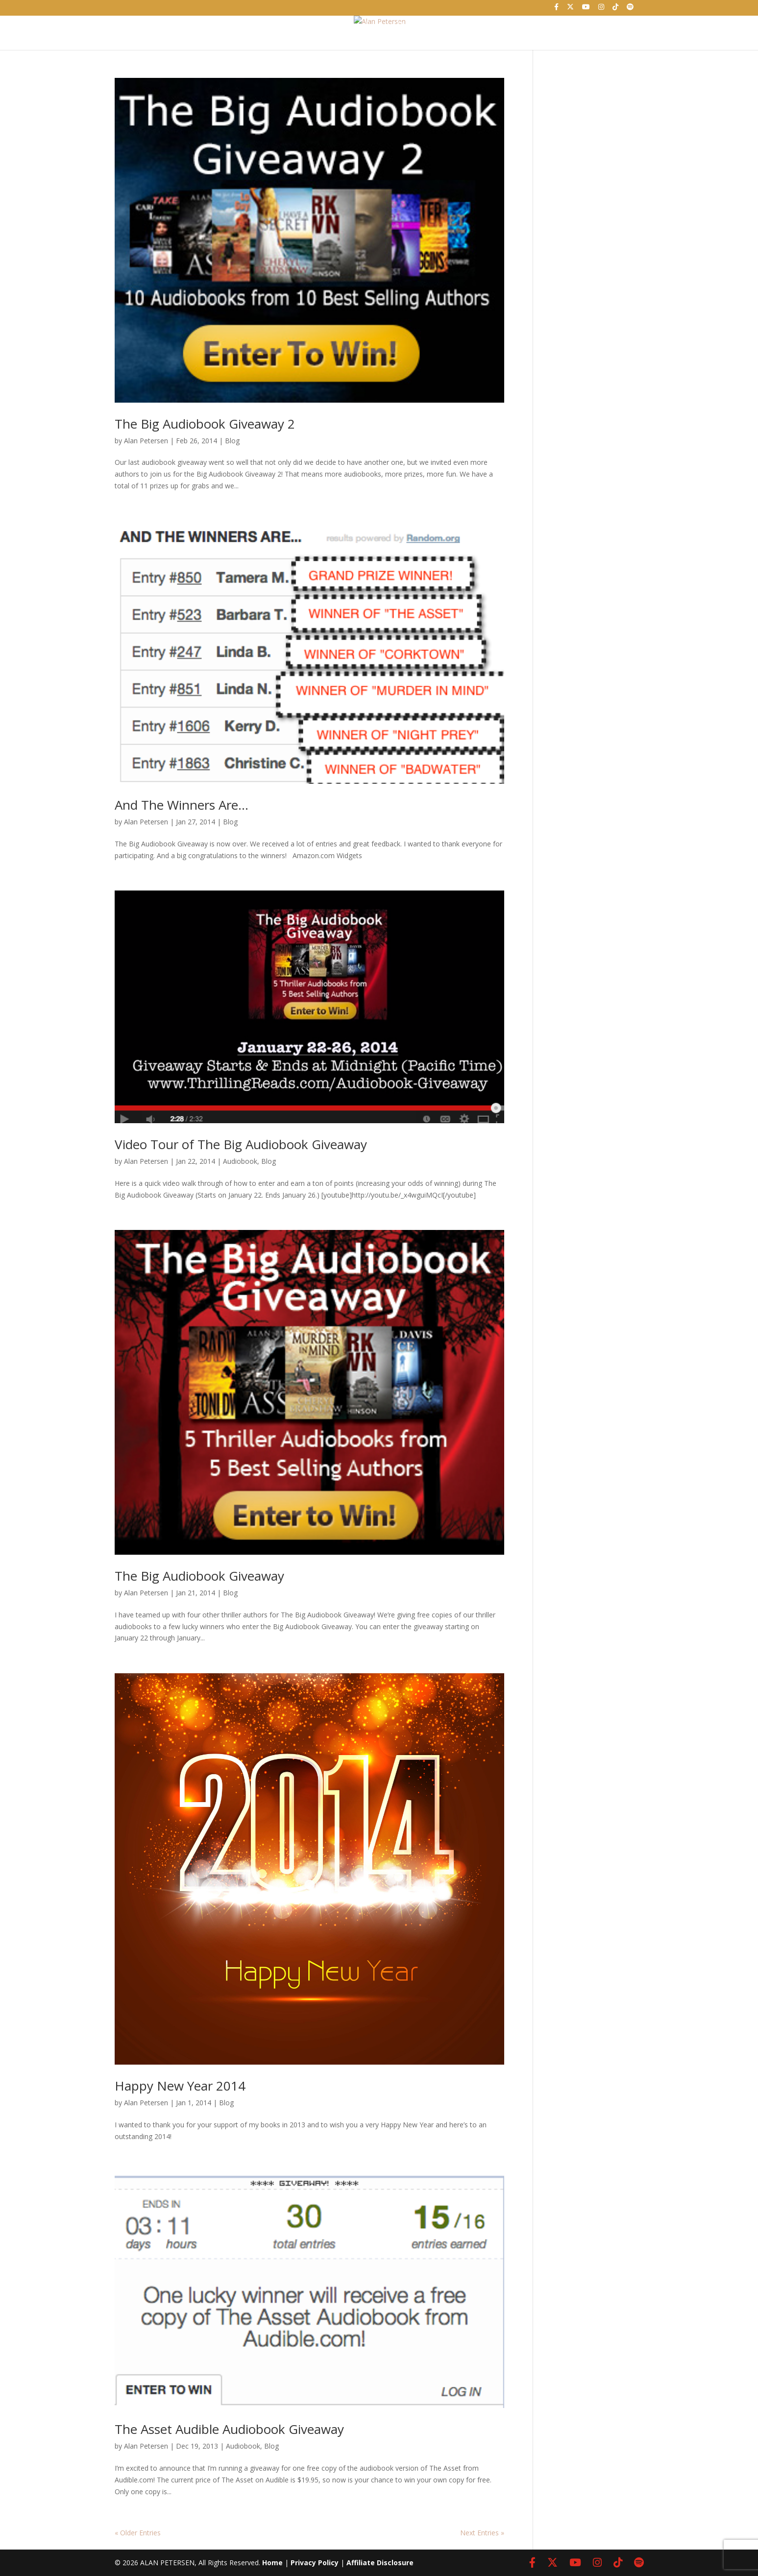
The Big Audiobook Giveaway (199, 1576)
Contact (513, 27)
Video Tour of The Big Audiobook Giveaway (241, 1144)
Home (232, 27)
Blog (232, 440)
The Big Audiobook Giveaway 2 (205, 424)
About (294, 27)
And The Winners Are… (181, 805)
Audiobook (240, 1161)
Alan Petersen (146, 440)
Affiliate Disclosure (380, 2562)
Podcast (431, 27)
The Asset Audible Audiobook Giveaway (229, 2429)
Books (358, 27)
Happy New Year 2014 (180, 2086)
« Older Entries (138, 2532)
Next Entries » (482, 2532)
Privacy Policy (315, 2562)
